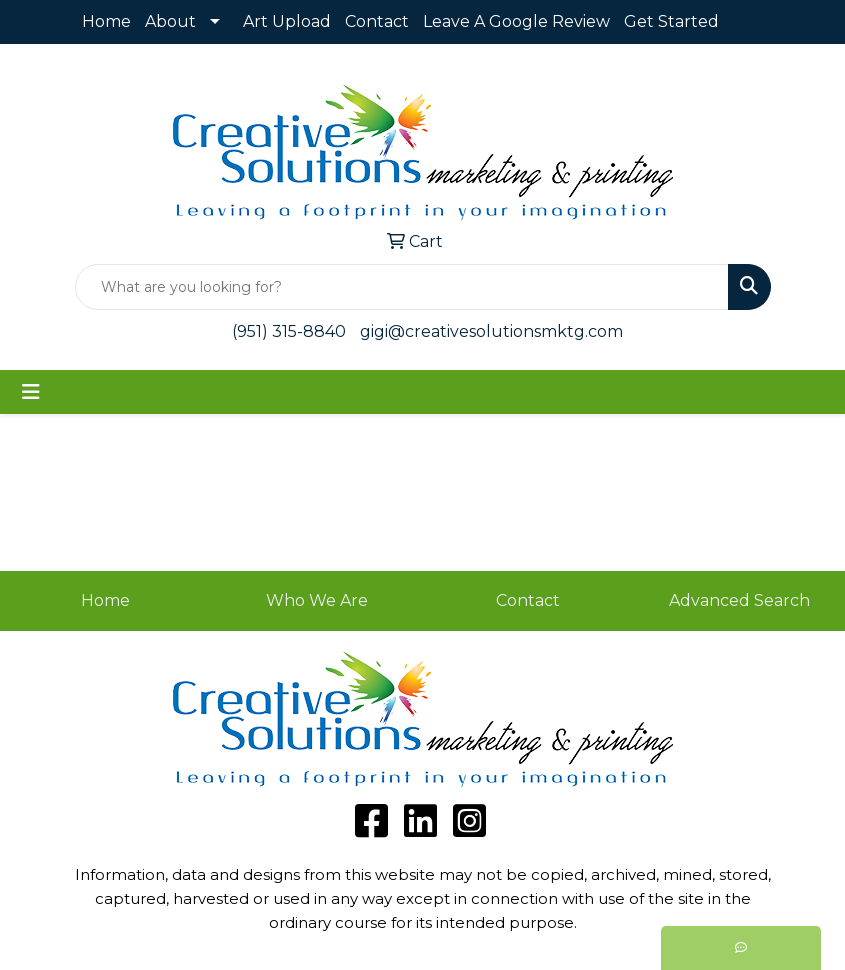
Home (106, 21)
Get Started (671, 21)
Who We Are (317, 600)
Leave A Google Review (516, 21)
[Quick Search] (402, 287)
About (170, 21)
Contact (377, 21)
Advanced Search (739, 600)
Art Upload (287, 21)
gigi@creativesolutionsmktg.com (491, 331)
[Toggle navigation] (31, 392)
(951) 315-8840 (289, 331)
